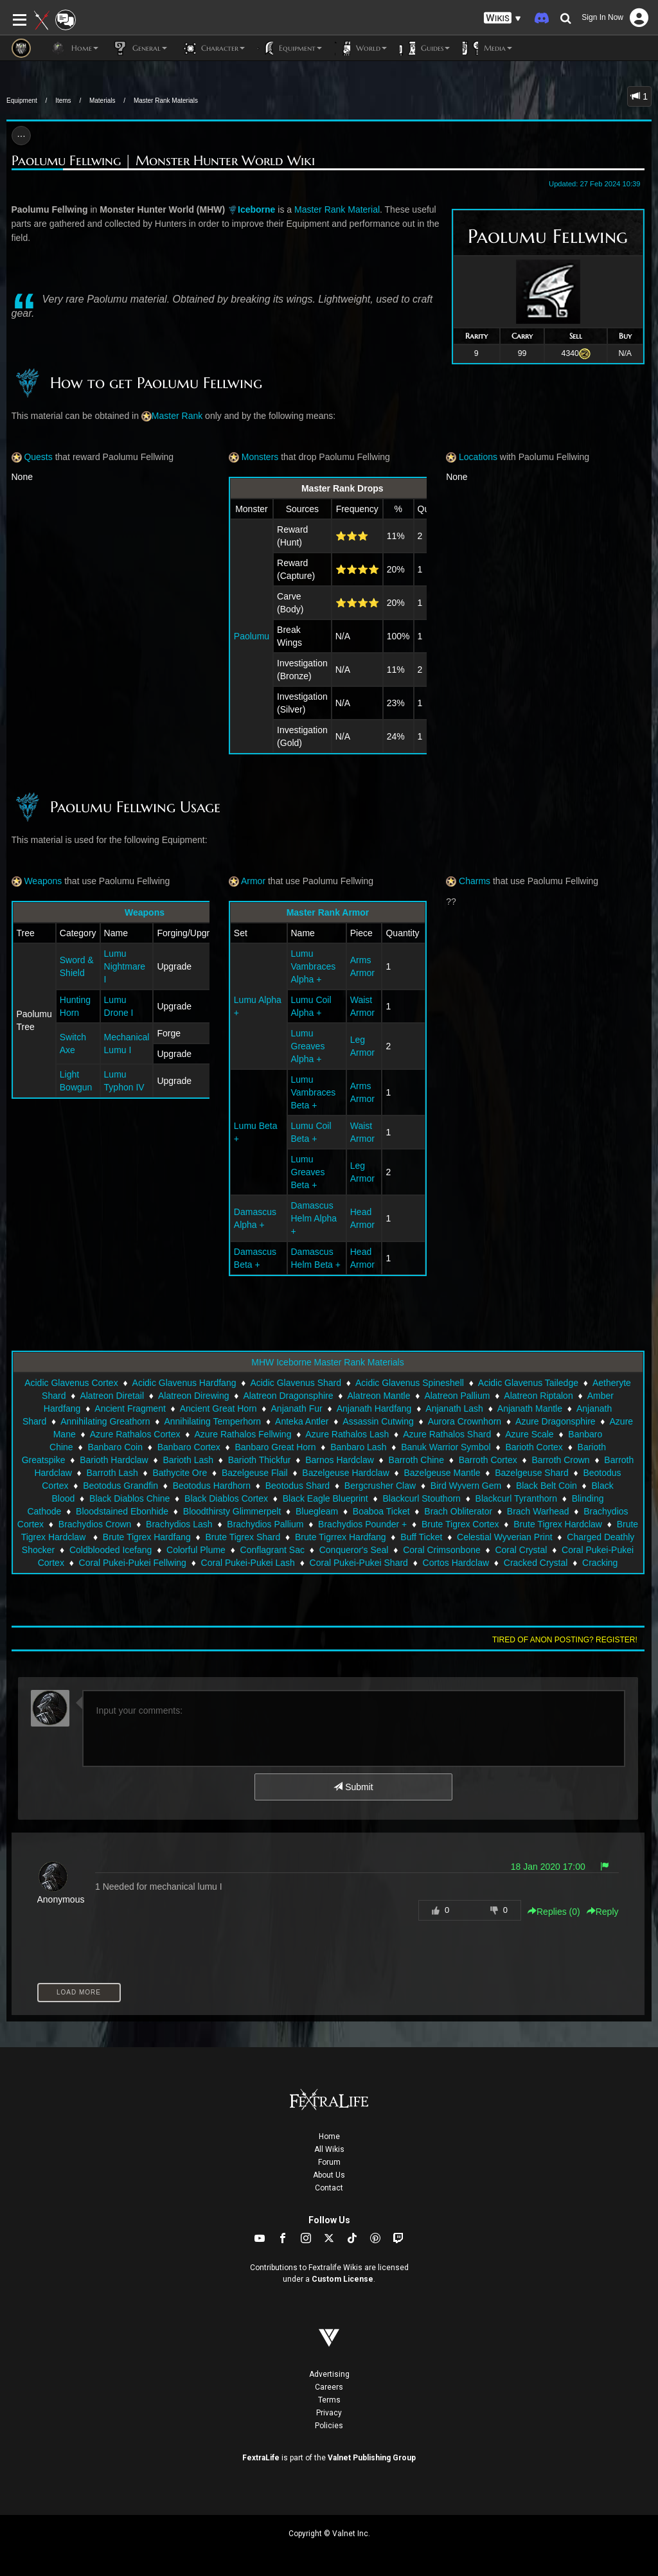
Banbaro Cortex (188, 1447)
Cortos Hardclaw (456, 1563)
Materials (102, 100)
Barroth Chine (416, 1460)
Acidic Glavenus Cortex (71, 1383)
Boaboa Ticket (381, 1511)
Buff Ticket (421, 1537)
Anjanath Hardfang (374, 1408)
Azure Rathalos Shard (447, 1434)
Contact (329, 2187)
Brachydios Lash (179, 1524)
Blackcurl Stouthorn (421, 1498)
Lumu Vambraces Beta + (313, 1092)
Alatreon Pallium (457, 1395)
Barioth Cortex (533, 1447)
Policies (329, 2425)
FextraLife (261, 2457)
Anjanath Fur (297, 1408)
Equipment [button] (290, 48)
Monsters (253, 457)
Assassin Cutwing (378, 1421)
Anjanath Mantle (529, 1408)
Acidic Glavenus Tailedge (528, 1383)
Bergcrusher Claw (380, 1485)
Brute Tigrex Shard (243, 1537)
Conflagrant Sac (272, 1550)
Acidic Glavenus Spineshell (409, 1383)
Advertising (329, 2374)
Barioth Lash (188, 1460)
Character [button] (212, 48)
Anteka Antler (301, 1421)
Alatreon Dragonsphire (288, 1395)
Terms (329, 2399)
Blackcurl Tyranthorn (516, 1498)
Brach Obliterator (458, 1511)
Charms (468, 881)
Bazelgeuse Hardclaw (345, 1473)
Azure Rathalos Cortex (135, 1434)
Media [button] (487, 48)
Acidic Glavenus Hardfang (184, 1383)
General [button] (139, 48)
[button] (502, 18)
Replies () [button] (554, 1911)
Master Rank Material (337, 209)
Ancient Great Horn (218, 1408)
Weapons (37, 881)
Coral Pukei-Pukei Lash (248, 1563)
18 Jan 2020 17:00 (548, 1866)
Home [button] (74, 48)
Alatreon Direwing (193, 1395)
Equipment (21, 100)
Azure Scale (529, 1434)
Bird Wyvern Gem (466, 1485)
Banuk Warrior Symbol (446, 1447)
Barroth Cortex (488, 1460)
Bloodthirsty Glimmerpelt (232, 1511)
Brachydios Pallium (265, 1524)
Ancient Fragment (130, 1408)
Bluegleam (317, 1511)
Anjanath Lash (454, 1408)
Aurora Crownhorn (464, 1421)
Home (329, 2136)
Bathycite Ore (179, 1473)
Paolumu (251, 636)
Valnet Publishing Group (372, 2457)
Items (63, 100)
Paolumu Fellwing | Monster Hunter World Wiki (163, 161)
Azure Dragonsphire (555, 1421)
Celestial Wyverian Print (504, 1537)
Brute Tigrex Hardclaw (557, 1524)
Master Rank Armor (328, 912)
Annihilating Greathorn (105, 1421)
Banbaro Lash (358, 1447)
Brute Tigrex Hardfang (147, 1537)
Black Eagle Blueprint (325, 1498)
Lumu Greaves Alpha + (308, 1046)
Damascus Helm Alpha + (314, 1218)
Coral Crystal (521, 1550)
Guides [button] (425, 48)
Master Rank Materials (166, 100)
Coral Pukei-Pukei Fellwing (132, 1563)
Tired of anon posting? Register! (564, 1639)
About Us (329, 2175)
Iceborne (256, 209)
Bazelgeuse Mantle (442, 1473)
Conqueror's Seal (354, 1550)
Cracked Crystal (536, 1563)
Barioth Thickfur (259, 1460)
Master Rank (177, 416)
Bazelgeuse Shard (531, 1473)
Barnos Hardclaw (339, 1460)
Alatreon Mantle (378, 1395)
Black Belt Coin (546, 1485)
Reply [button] (603, 1911)
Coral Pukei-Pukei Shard (359, 1563)
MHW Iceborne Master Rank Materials (327, 1362)
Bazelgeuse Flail (255, 1473)
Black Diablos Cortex (226, 1498)
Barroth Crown (560, 1460)
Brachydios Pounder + (362, 1524)
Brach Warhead (538, 1511)
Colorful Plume (196, 1550)
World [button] (361, 48)
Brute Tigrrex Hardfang (340, 1537)
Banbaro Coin (115, 1447)
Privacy (329, 2412)
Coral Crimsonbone (442, 1550)
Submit (353, 1787)
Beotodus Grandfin (120, 1485)
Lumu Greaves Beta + (308, 1172)
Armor (247, 881)
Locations (471, 457)
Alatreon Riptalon (538, 1395)
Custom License (342, 2279)
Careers (329, 2387)
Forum (329, 2162)
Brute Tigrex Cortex (460, 1524)
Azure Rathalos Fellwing (242, 1434)
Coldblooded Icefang (110, 1550)
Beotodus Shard (297, 1485)
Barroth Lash (112, 1473)
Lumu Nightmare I (125, 966)
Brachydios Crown (95, 1524)
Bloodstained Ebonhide (122, 1511)
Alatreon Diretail (112, 1395)
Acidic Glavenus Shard (295, 1383)
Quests (32, 457)
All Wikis (329, 2149)
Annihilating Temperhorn (212, 1421)
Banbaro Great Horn (275, 1447)
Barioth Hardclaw (114, 1460)
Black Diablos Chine (129, 1498)
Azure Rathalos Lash (347, 1434)
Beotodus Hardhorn (212, 1485)
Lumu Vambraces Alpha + (313, 966)
